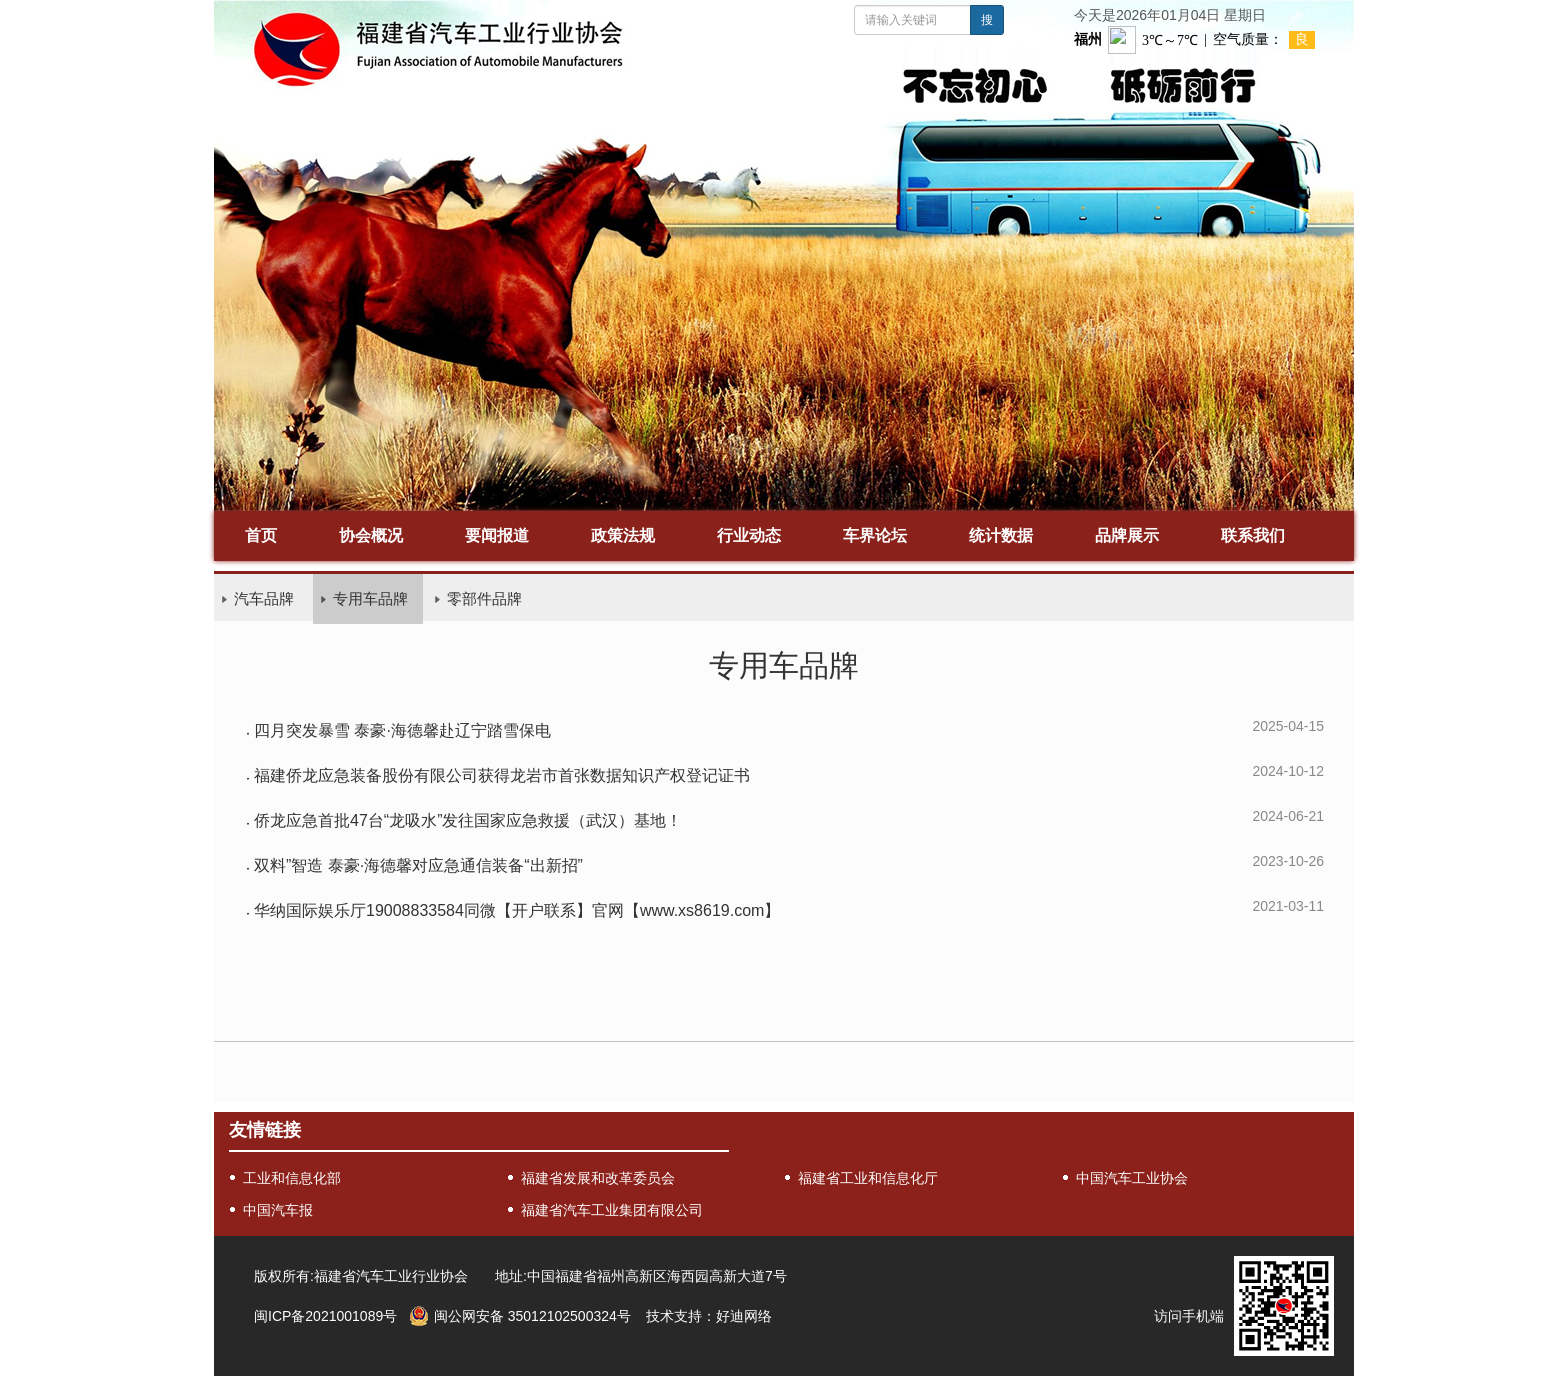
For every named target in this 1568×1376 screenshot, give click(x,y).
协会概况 (371, 535)
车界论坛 (875, 535)
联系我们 (1253, 535)
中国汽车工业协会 (1132, 1178)
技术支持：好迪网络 (709, 1316)
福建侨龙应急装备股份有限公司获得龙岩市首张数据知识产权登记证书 (502, 775)
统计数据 (1001, 535)
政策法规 (623, 535)
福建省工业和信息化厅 (868, 1178)
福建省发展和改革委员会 (598, 1178)
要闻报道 (497, 535)
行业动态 (749, 535)
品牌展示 (1127, 535)
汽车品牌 (264, 598)
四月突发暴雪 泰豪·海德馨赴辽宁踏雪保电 (402, 730)
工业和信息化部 (292, 1178)
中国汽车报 (278, 1210)
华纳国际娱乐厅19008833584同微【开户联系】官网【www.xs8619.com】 (517, 910)
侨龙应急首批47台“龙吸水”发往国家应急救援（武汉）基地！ (468, 820)
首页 (261, 535)
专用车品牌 (370, 598)
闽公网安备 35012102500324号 (532, 1316)
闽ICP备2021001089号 (325, 1316)
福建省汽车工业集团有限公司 (612, 1210)
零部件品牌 (484, 598)
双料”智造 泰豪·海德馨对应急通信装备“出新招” (418, 865)
